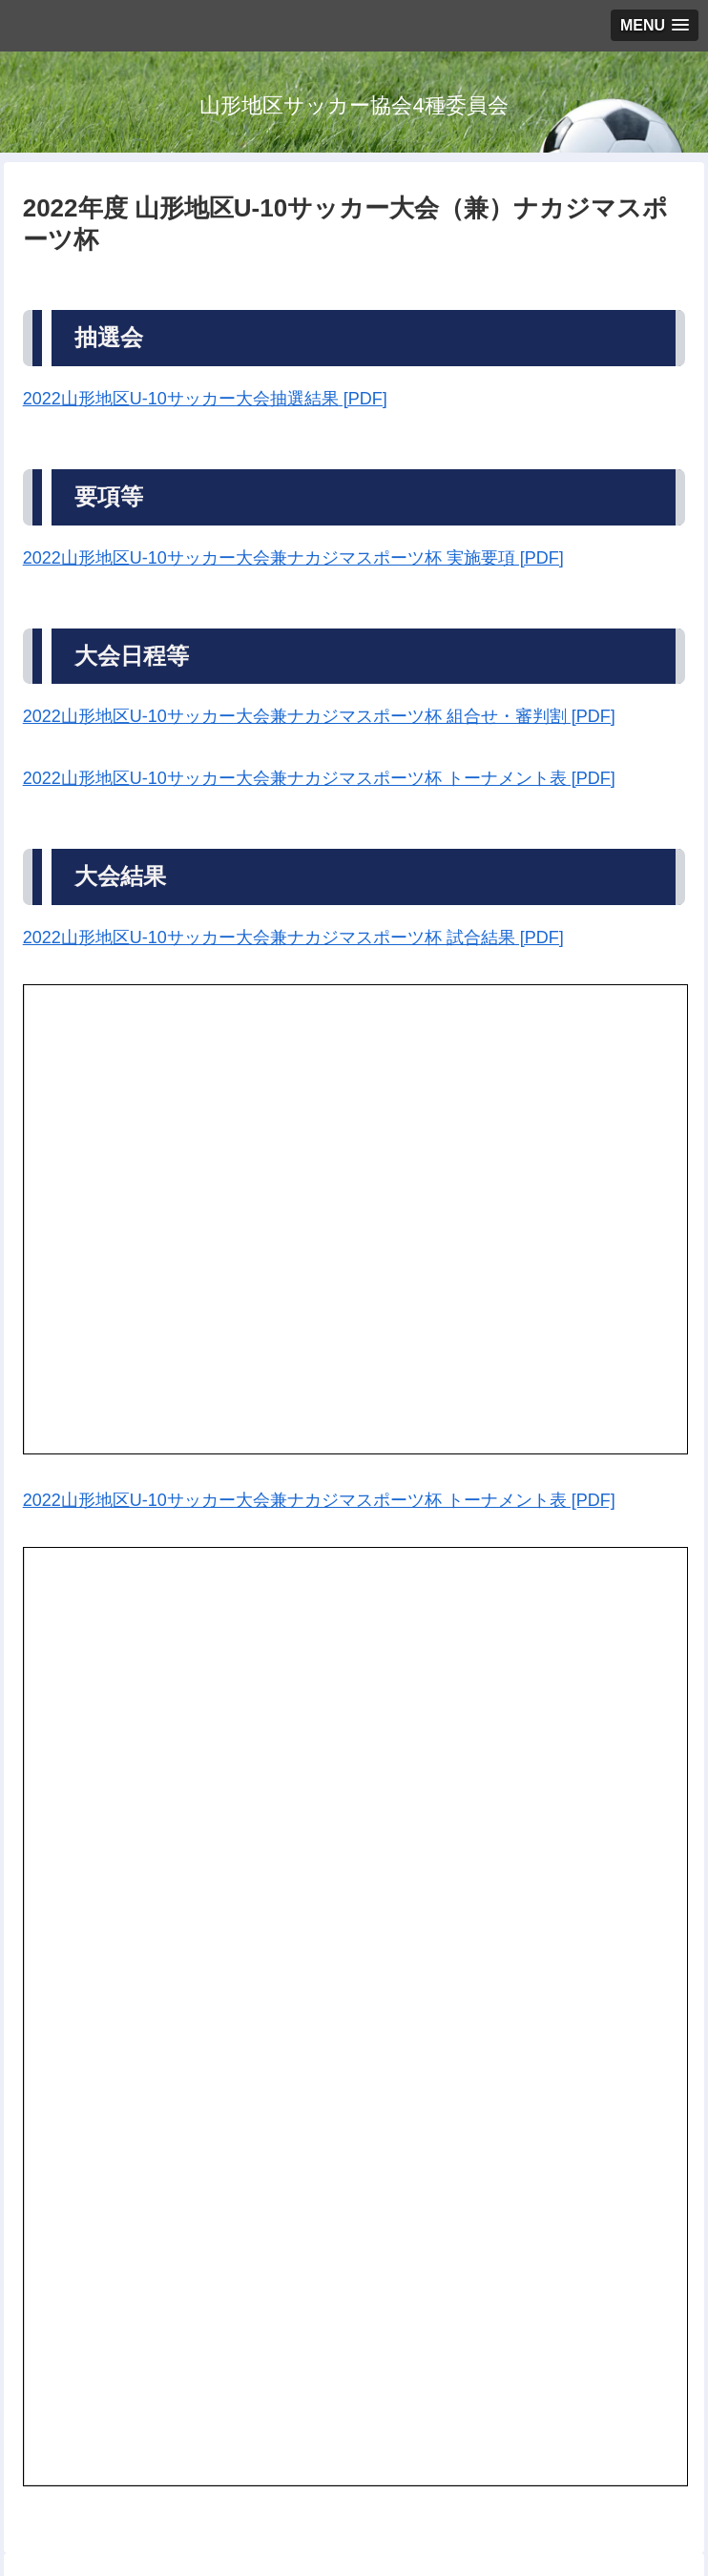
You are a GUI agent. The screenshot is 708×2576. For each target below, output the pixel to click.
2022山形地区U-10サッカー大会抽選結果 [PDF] (205, 398)
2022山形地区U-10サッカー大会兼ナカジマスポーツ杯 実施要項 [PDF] (293, 557)
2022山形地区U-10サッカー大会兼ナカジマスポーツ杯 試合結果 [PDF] (293, 937)
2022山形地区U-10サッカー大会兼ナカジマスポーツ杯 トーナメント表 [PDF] (319, 778)
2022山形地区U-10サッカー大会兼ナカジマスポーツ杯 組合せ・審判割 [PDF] (319, 716)
